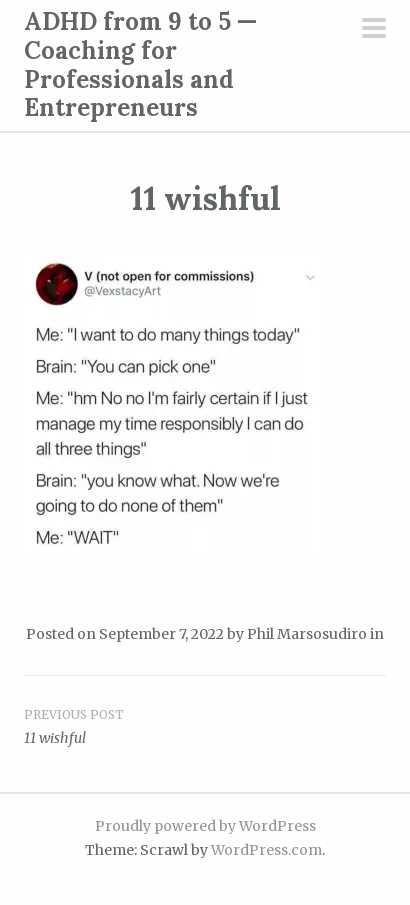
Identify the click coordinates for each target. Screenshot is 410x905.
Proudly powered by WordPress (205, 826)
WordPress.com (266, 850)
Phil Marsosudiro (307, 634)
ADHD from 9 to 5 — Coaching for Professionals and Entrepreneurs (140, 64)
